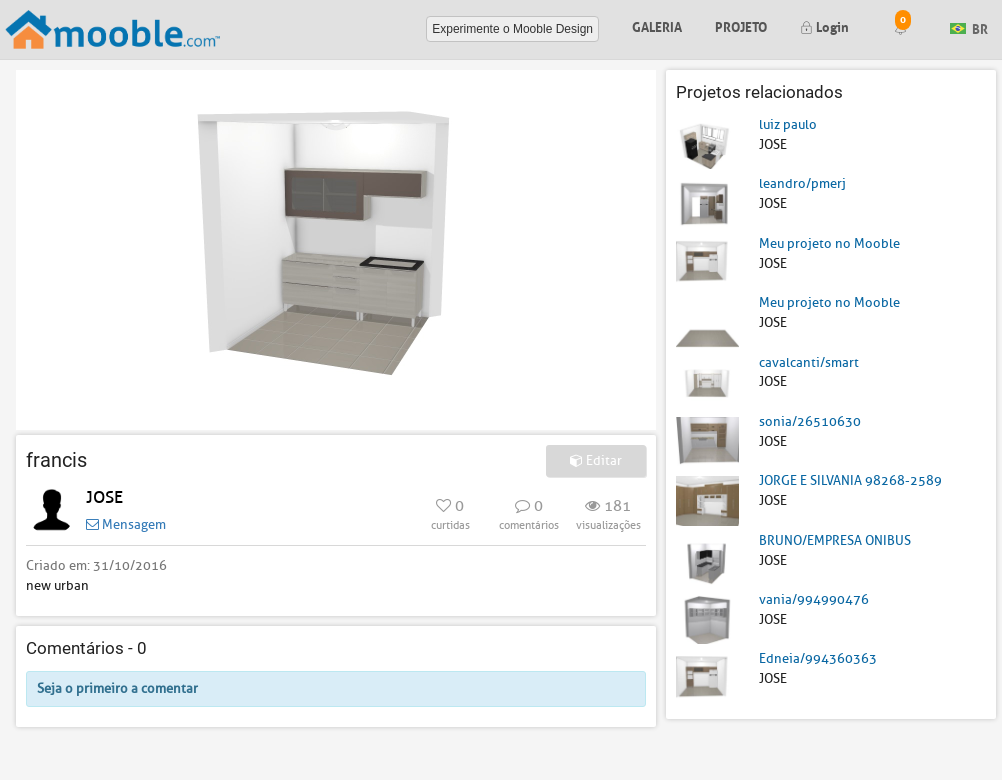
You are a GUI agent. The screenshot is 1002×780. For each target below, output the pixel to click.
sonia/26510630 (810, 421)
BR (969, 27)
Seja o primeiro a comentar (117, 688)
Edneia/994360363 (818, 658)
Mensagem (126, 524)
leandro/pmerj (802, 183)
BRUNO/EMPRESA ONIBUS (835, 540)
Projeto (741, 25)
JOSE (104, 497)
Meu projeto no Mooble (829, 243)
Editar (596, 460)
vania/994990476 (814, 599)
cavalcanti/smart (809, 362)
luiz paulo (788, 124)
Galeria (657, 25)
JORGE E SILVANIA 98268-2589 (850, 480)
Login (824, 25)
